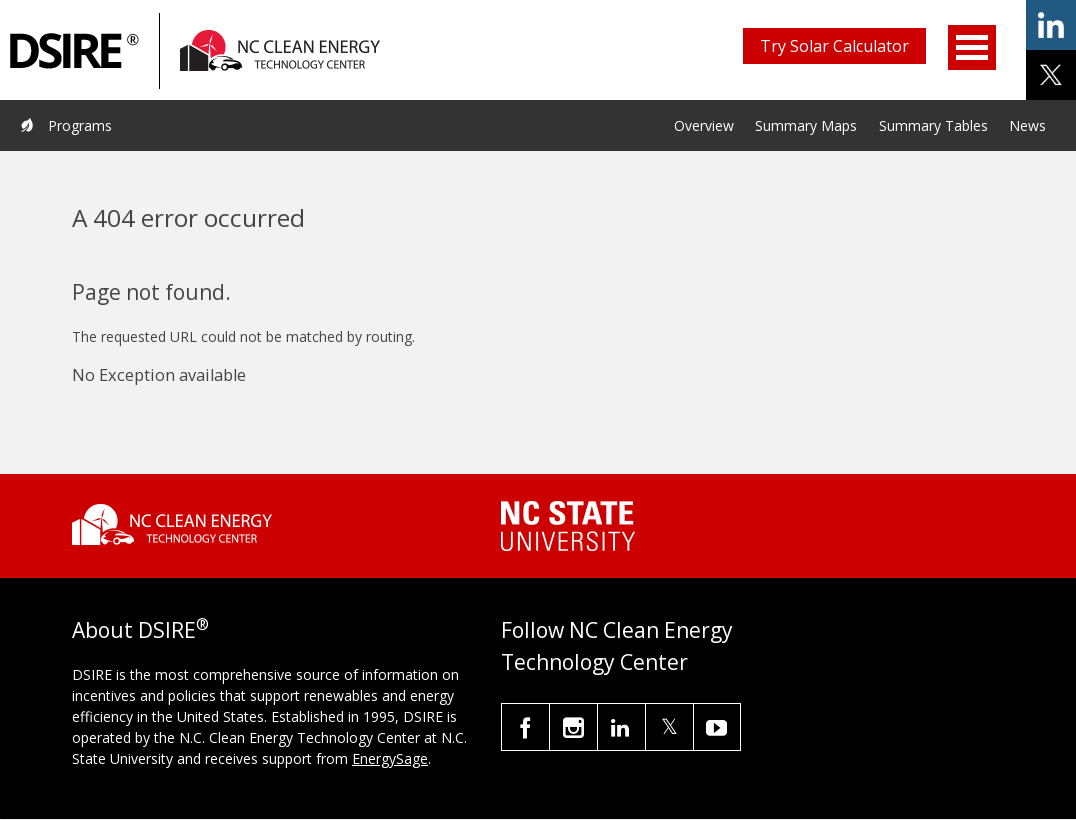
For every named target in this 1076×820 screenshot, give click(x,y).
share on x (1051, 75)
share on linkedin (1051, 25)
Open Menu (972, 47)
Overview (704, 125)
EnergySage (390, 758)
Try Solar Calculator (834, 46)
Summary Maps (806, 125)
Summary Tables (933, 125)
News (1027, 125)
